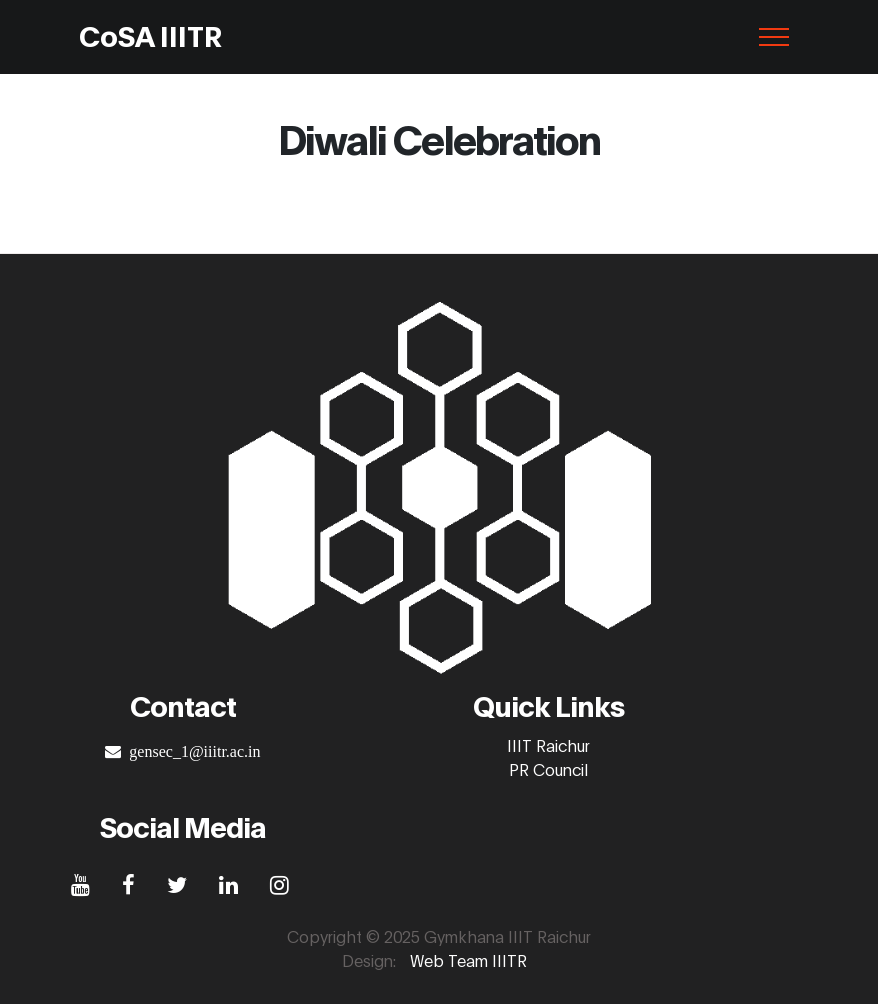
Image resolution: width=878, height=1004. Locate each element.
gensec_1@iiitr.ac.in (190, 751)
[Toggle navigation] (774, 37)
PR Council (548, 768)
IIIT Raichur (548, 744)
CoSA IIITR (150, 34)
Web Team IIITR (468, 959)
